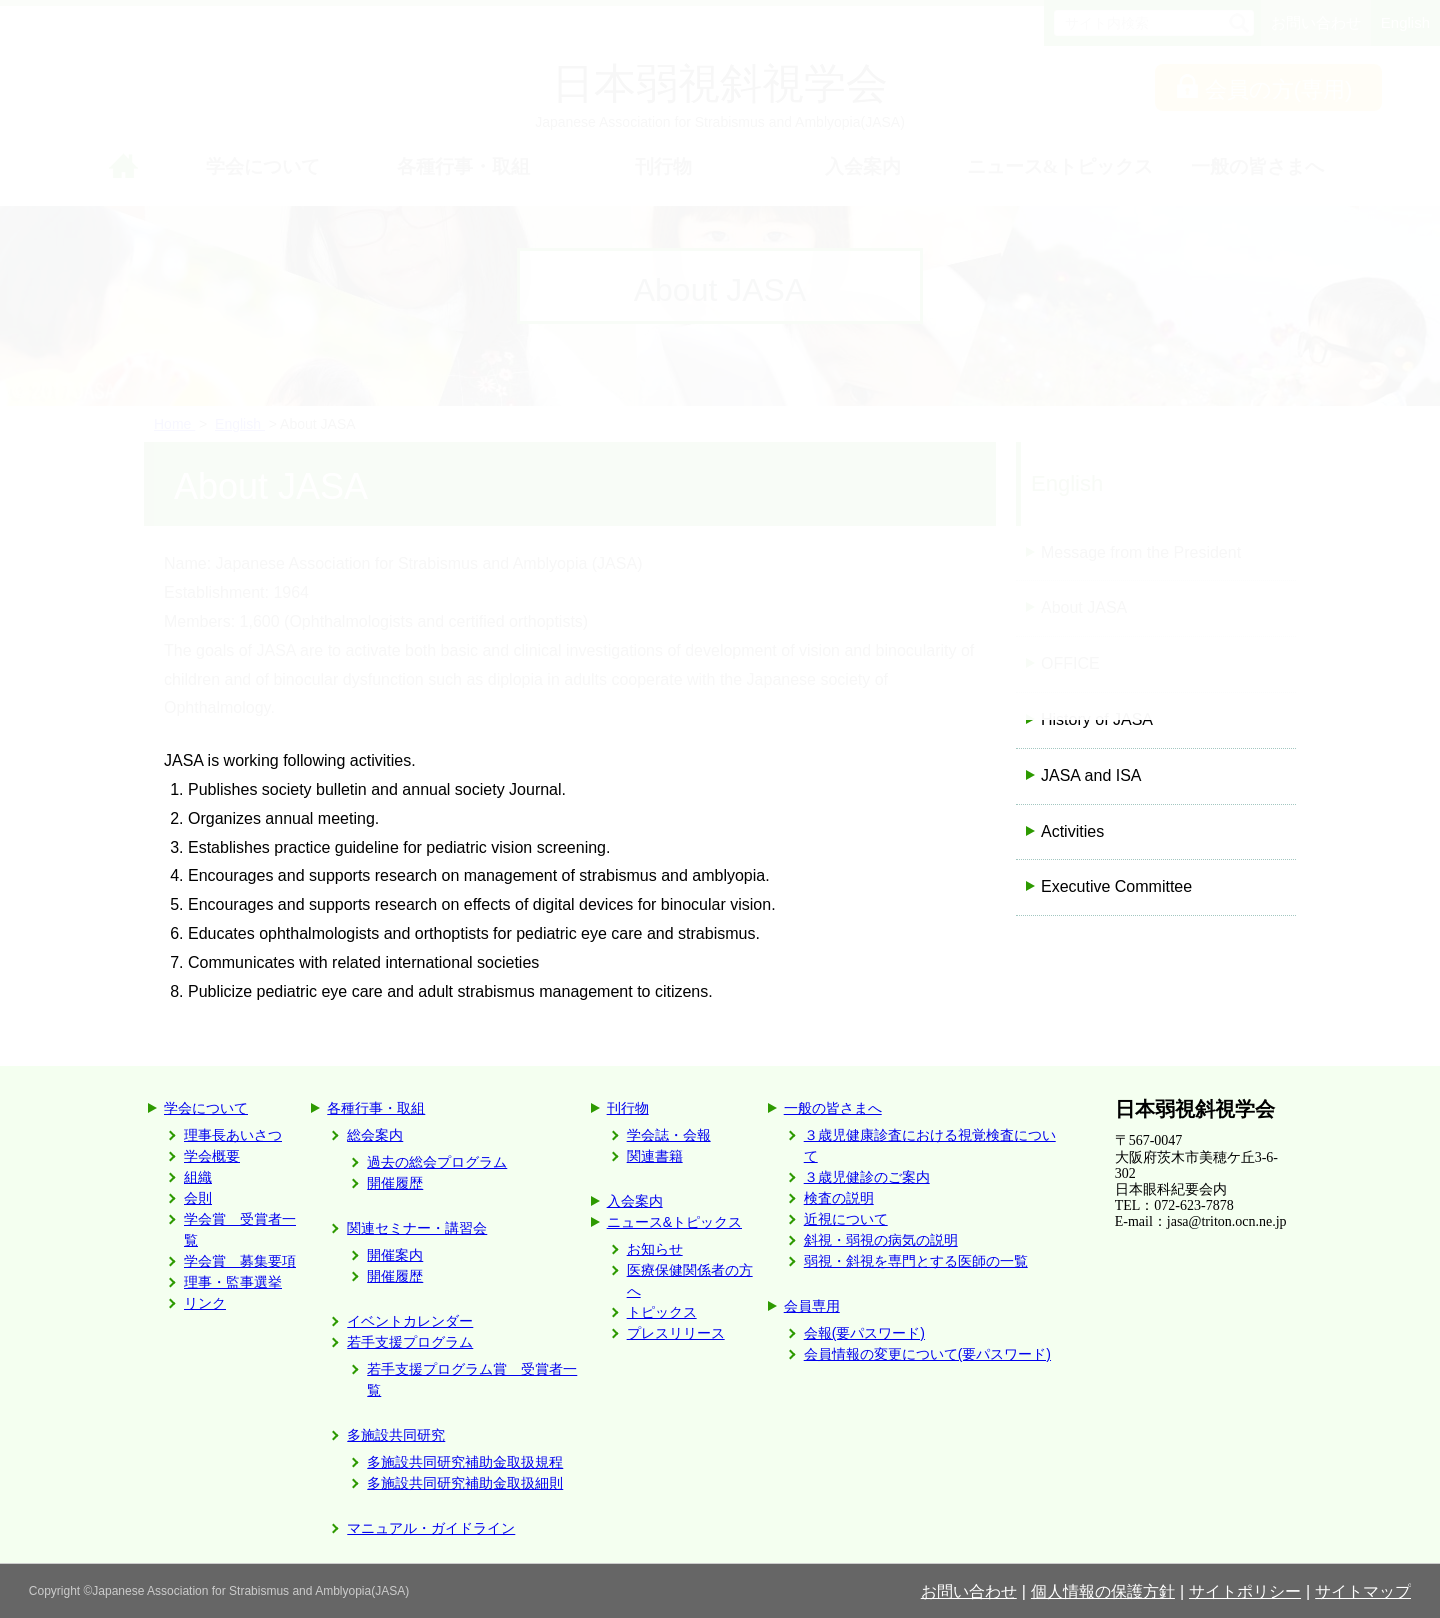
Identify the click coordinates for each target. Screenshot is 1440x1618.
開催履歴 (395, 1183)
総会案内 (375, 1135)
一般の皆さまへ (833, 1108)
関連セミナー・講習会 (417, 1228)
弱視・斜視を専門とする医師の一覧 (916, 1261)
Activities (1072, 831)
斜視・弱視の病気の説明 (881, 1240)
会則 (198, 1198)
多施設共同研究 (396, 1435)
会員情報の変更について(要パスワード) (927, 1354)
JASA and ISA (1091, 775)
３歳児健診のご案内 (867, 1177)
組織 (198, 1177)
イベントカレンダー (410, 1321)
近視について (846, 1219)
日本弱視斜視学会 (1195, 1109)
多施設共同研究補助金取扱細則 (465, 1483)
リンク (205, 1303)
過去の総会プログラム (437, 1162)
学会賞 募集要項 (240, 1261)
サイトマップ (1363, 1591)
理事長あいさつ (233, 1135)
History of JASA (1097, 719)
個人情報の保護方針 (1103, 1591)
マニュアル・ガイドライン (431, 1528)
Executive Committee (1116, 886)
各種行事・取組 (376, 1108)
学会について (206, 1108)
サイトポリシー (1245, 1591)
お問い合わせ (969, 1591)
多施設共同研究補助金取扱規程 (465, 1462)
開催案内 (395, 1255)
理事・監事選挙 (233, 1282)
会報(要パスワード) (864, 1333)
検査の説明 (839, 1198)
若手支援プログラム (410, 1342)
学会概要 (212, 1156)
